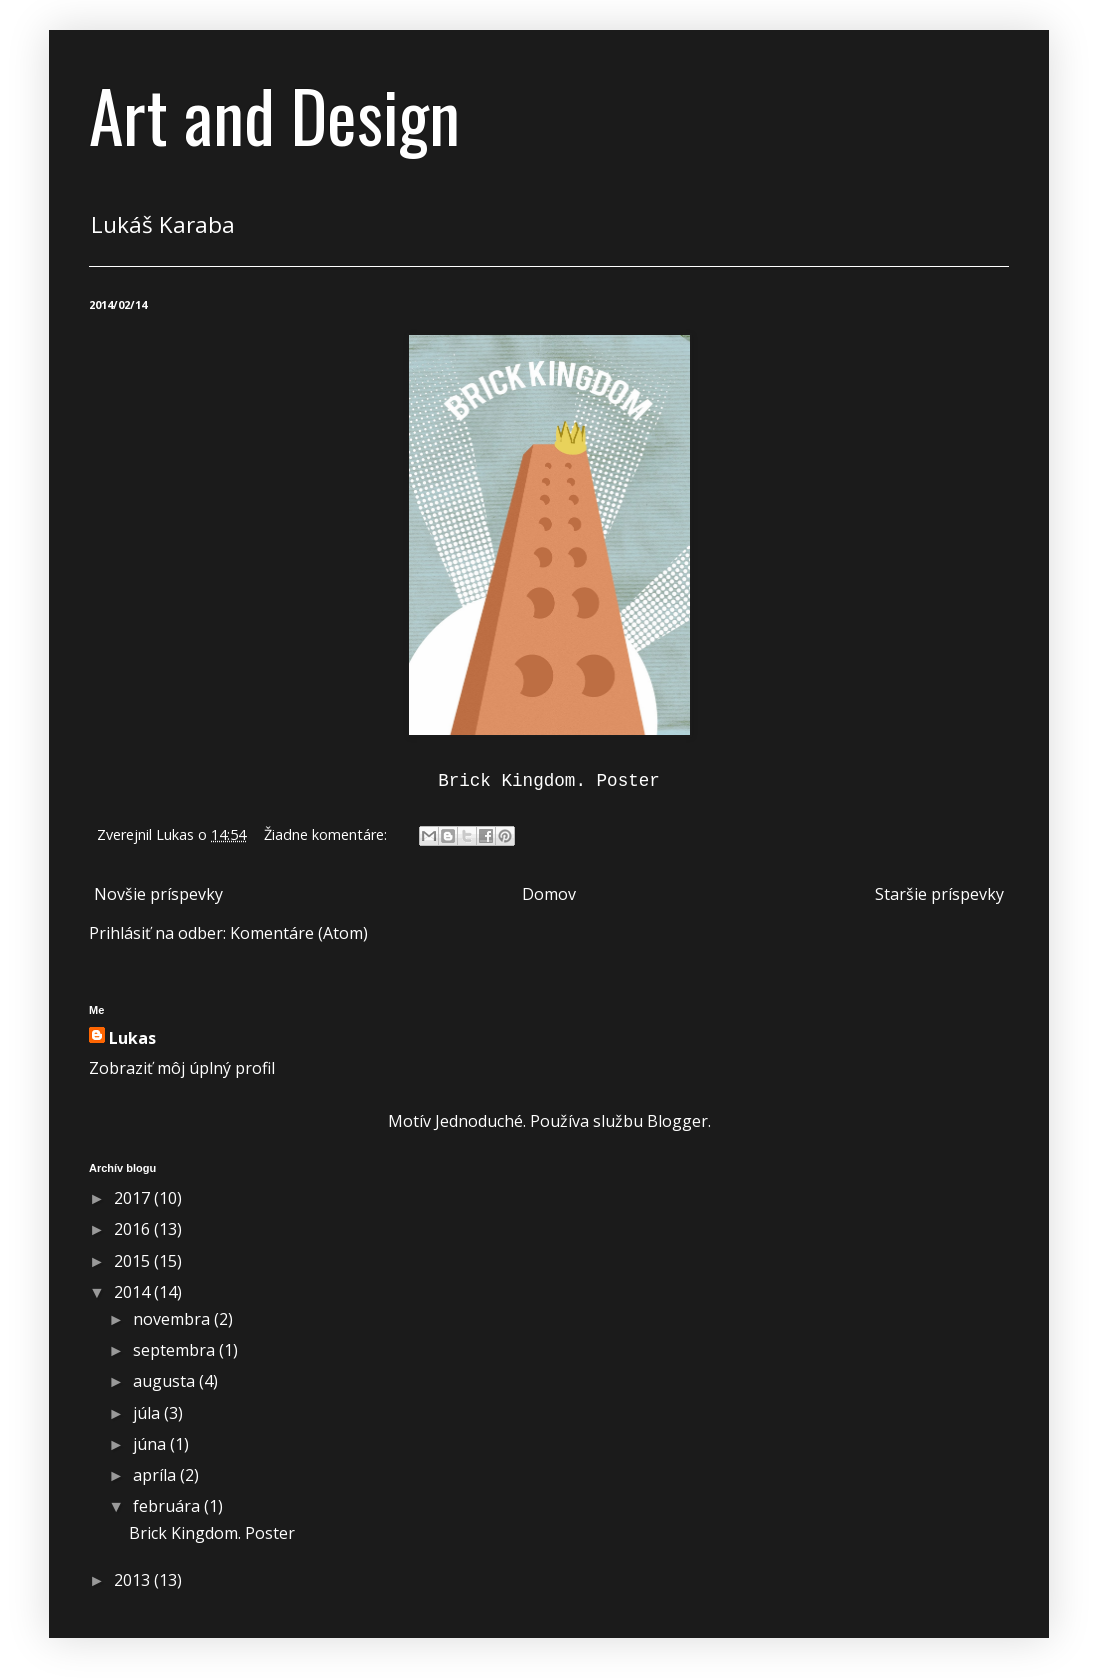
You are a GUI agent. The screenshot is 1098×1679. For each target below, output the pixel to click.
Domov (549, 894)
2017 (134, 1198)
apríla (156, 1475)
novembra (173, 1319)
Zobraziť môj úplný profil (182, 1068)
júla (148, 1413)
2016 (134, 1229)
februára (168, 1506)
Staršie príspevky (939, 894)
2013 (134, 1580)
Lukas (132, 1038)
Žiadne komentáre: (327, 834)
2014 (134, 1292)
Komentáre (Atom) (299, 933)
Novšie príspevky (158, 894)
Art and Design (274, 114)
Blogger (677, 1121)
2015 (134, 1261)
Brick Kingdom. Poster (212, 1533)
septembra (176, 1350)
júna (151, 1444)
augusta (166, 1381)
